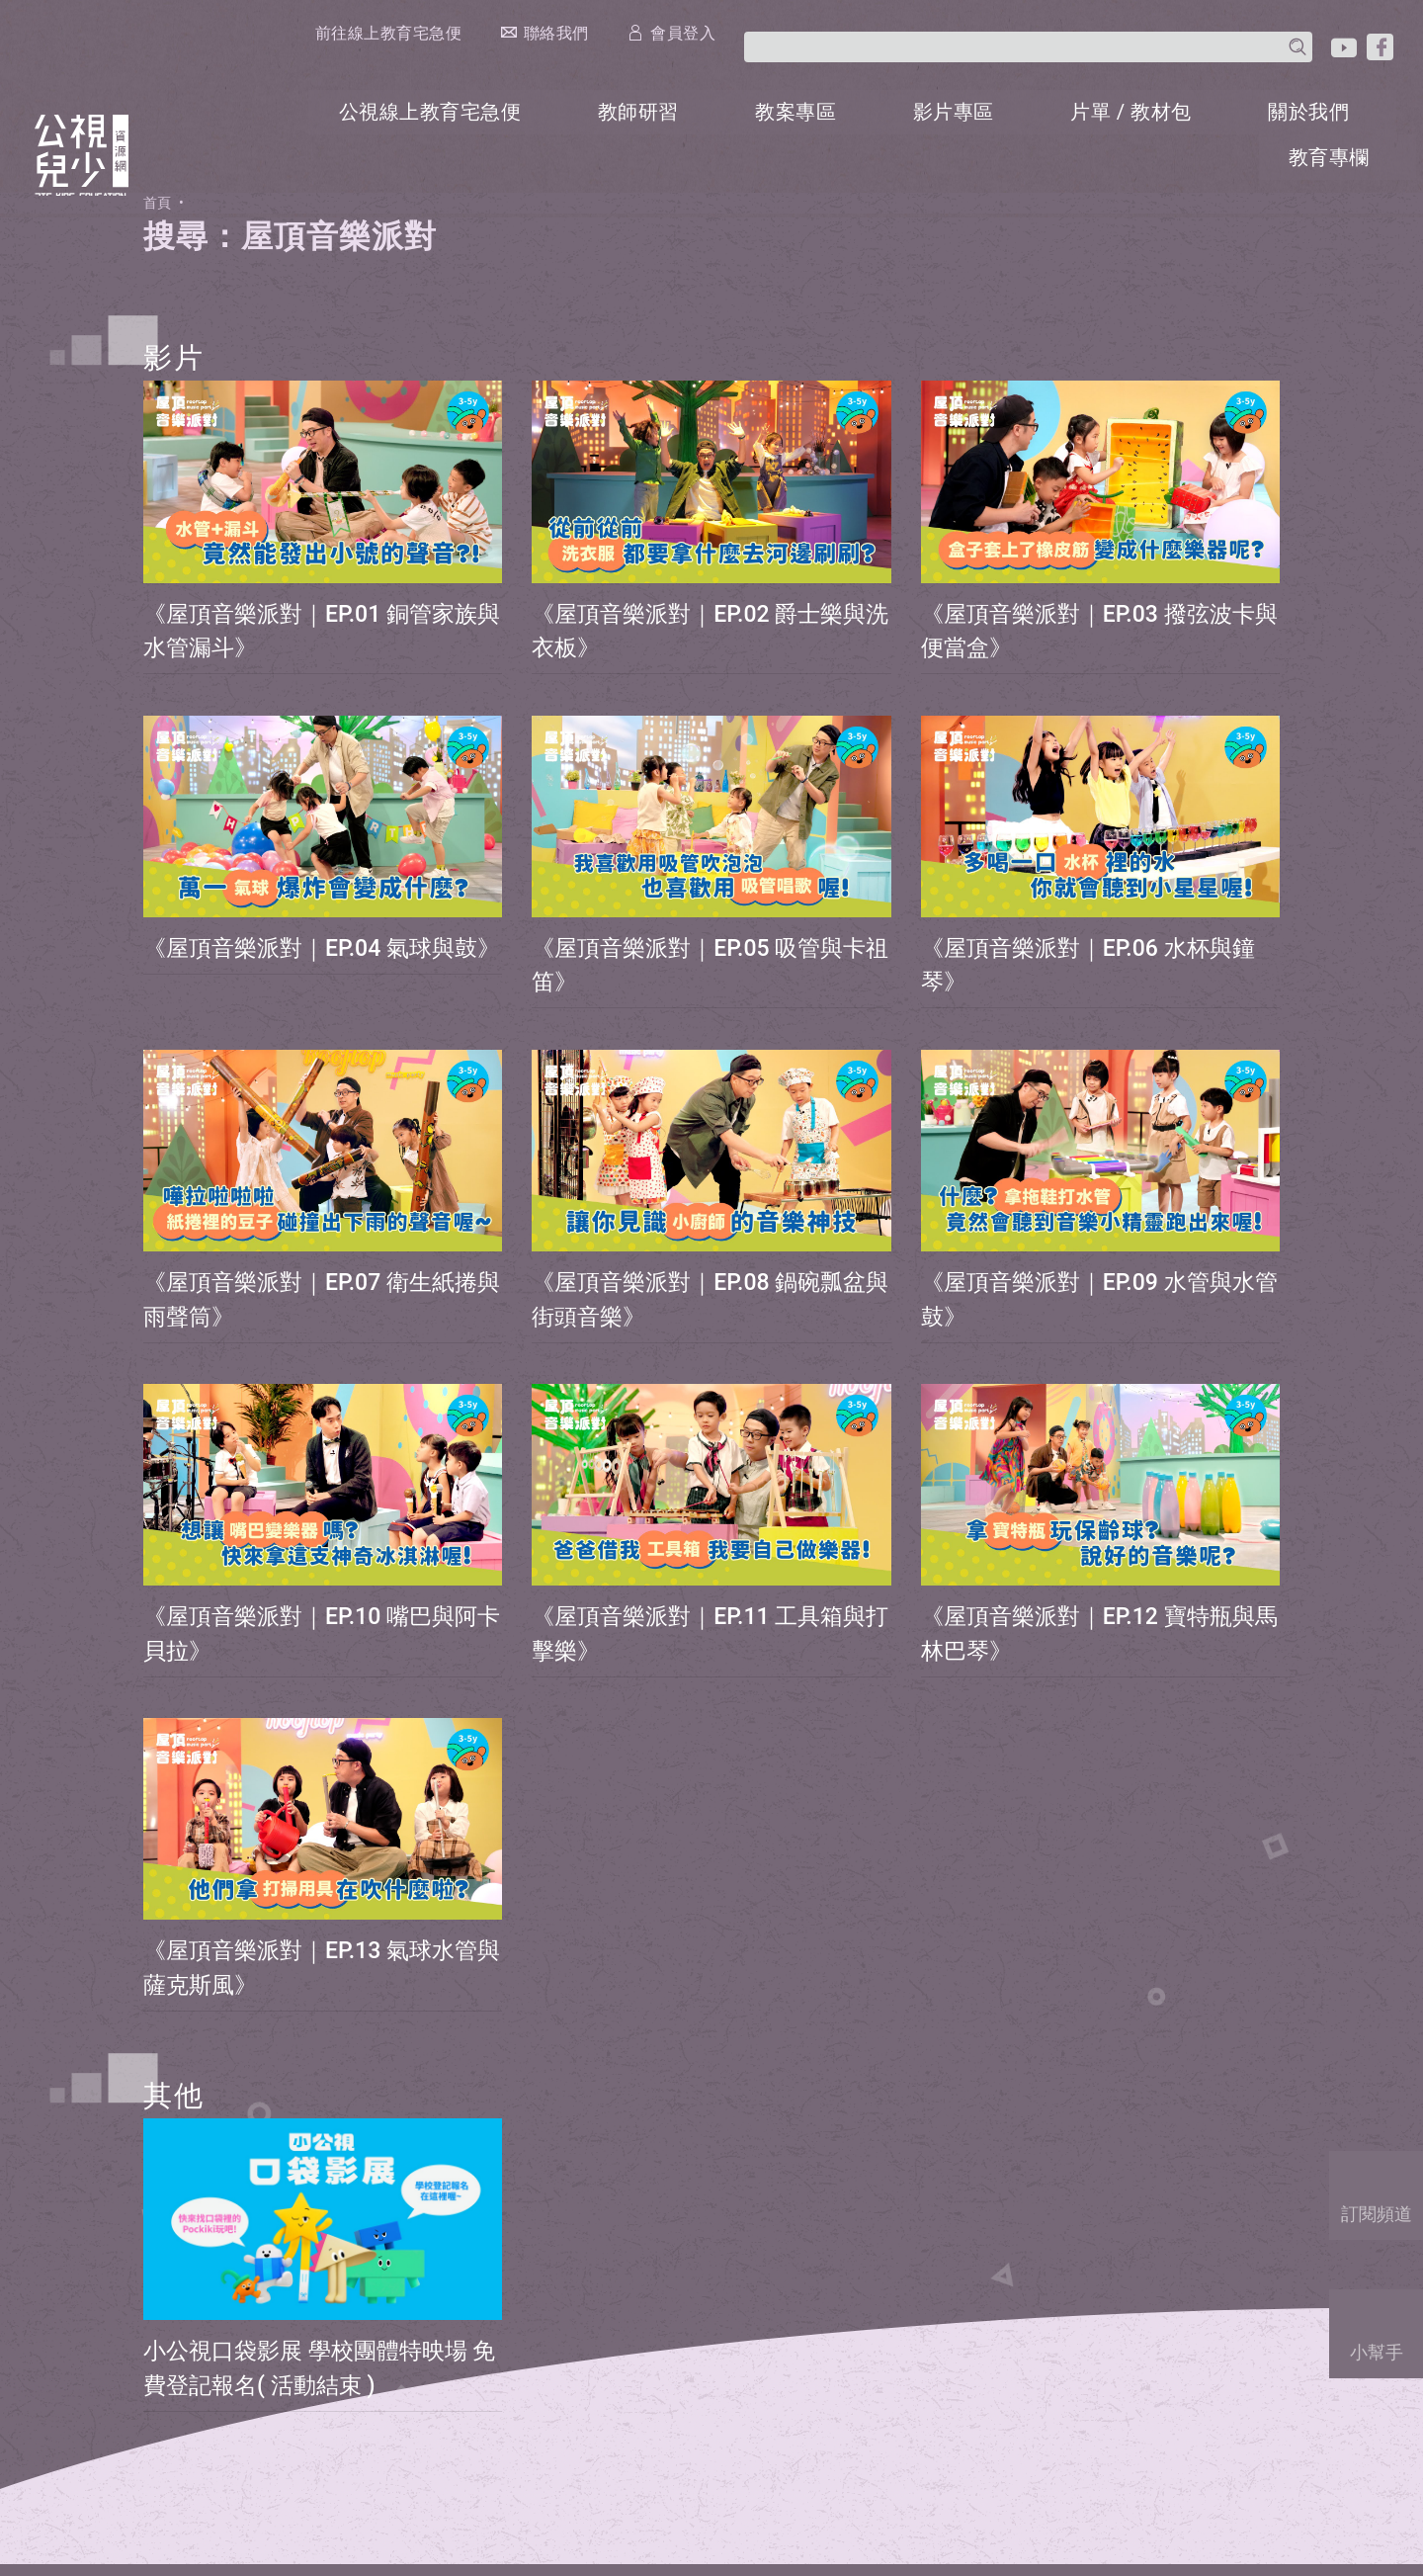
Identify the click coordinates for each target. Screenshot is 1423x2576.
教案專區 (819, 62)
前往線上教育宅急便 (799, 27)
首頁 (159, 145)
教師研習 (663, 62)
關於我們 (1325, 62)
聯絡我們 (975, 26)
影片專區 (975, 62)
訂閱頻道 (1378, 2190)
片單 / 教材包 (1150, 62)
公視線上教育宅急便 (458, 62)
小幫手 (1378, 2328)
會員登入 (1112, 26)
